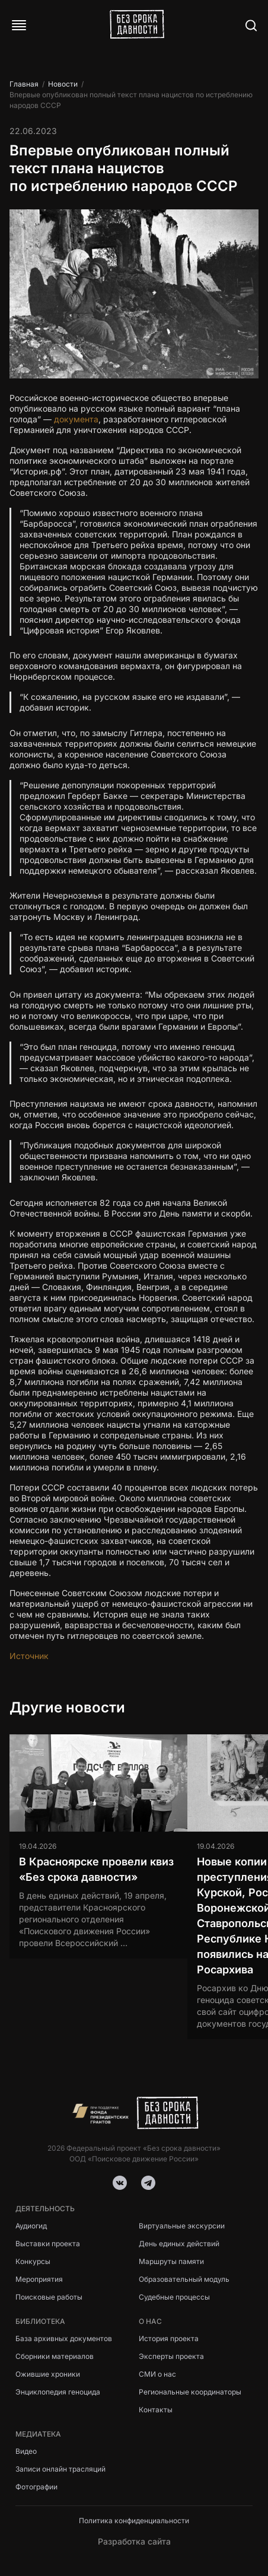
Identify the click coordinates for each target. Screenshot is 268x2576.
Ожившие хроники (47, 2374)
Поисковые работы (48, 2296)
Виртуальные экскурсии (182, 2225)
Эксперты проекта (171, 2356)
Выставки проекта (47, 2243)
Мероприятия (39, 2279)
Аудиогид (31, 2225)
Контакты (156, 2409)
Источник (29, 1656)
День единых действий (179, 2243)
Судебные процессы (174, 2296)
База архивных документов (63, 2338)
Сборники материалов (54, 2356)
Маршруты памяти (171, 2261)
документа (76, 419)
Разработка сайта (134, 2541)
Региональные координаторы (190, 2391)
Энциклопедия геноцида (57, 2391)
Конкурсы (32, 2261)
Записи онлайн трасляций (60, 2468)
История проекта (169, 2338)
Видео (26, 2451)
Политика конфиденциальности (134, 2520)
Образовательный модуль (184, 2279)
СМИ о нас (157, 2374)
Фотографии (36, 2486)
